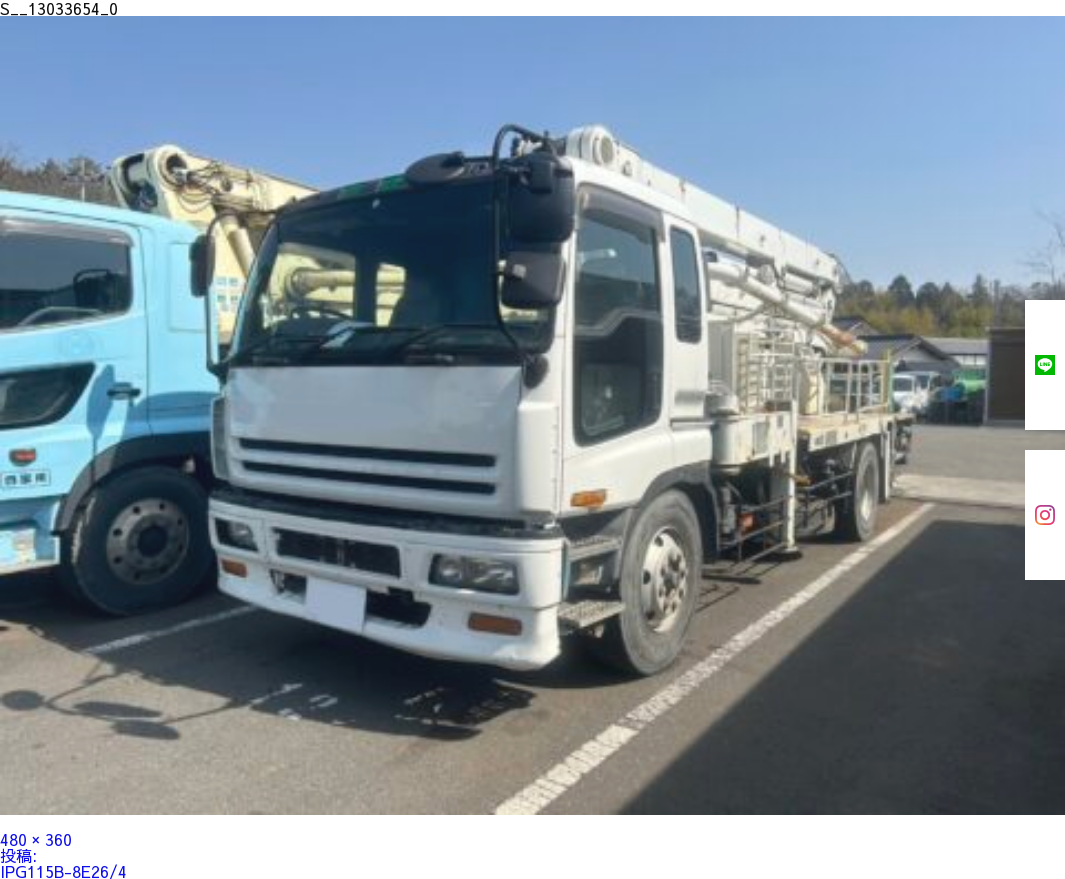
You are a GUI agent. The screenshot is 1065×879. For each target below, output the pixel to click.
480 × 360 (36, 839)
